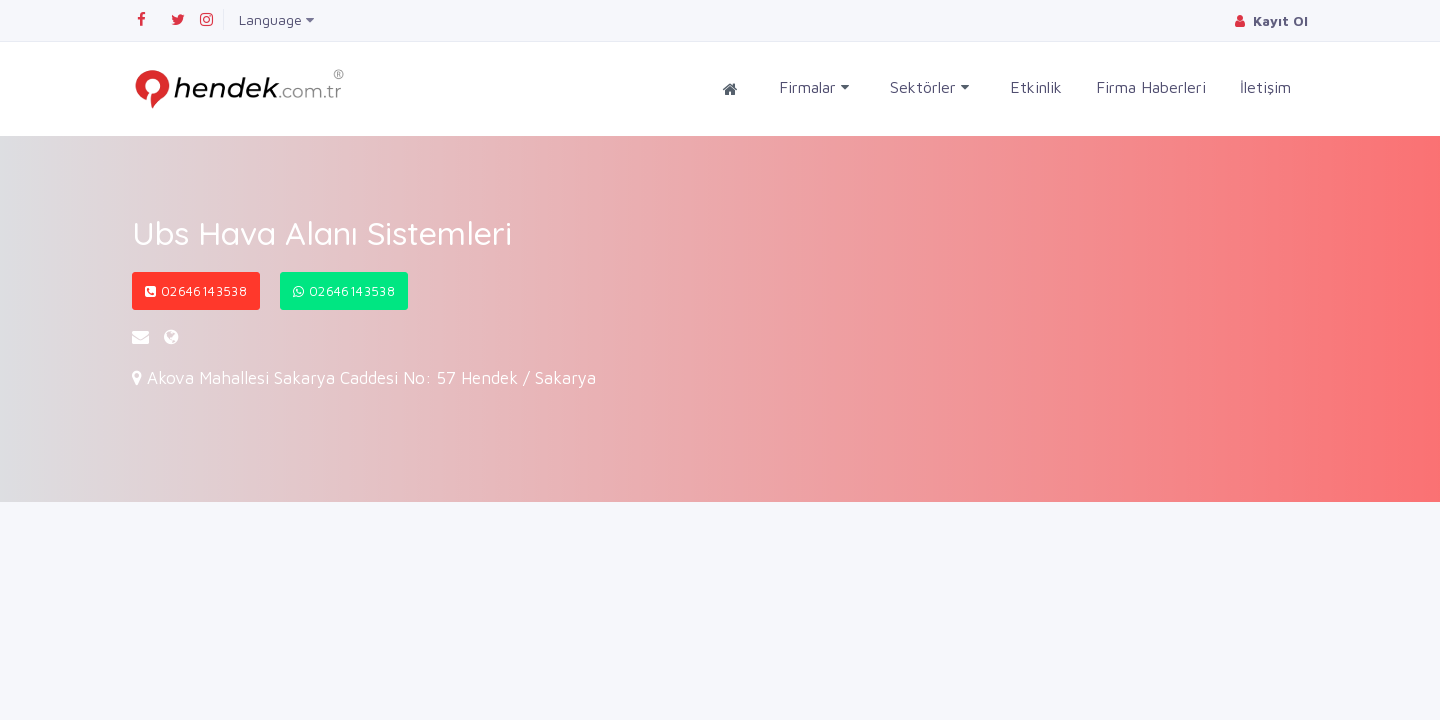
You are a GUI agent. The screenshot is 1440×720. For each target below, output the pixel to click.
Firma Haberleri (1151, 87)
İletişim (1265, 87)
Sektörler (929, 87)
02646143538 (196, 291)
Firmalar (814, 87)
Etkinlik (1036, 87)
